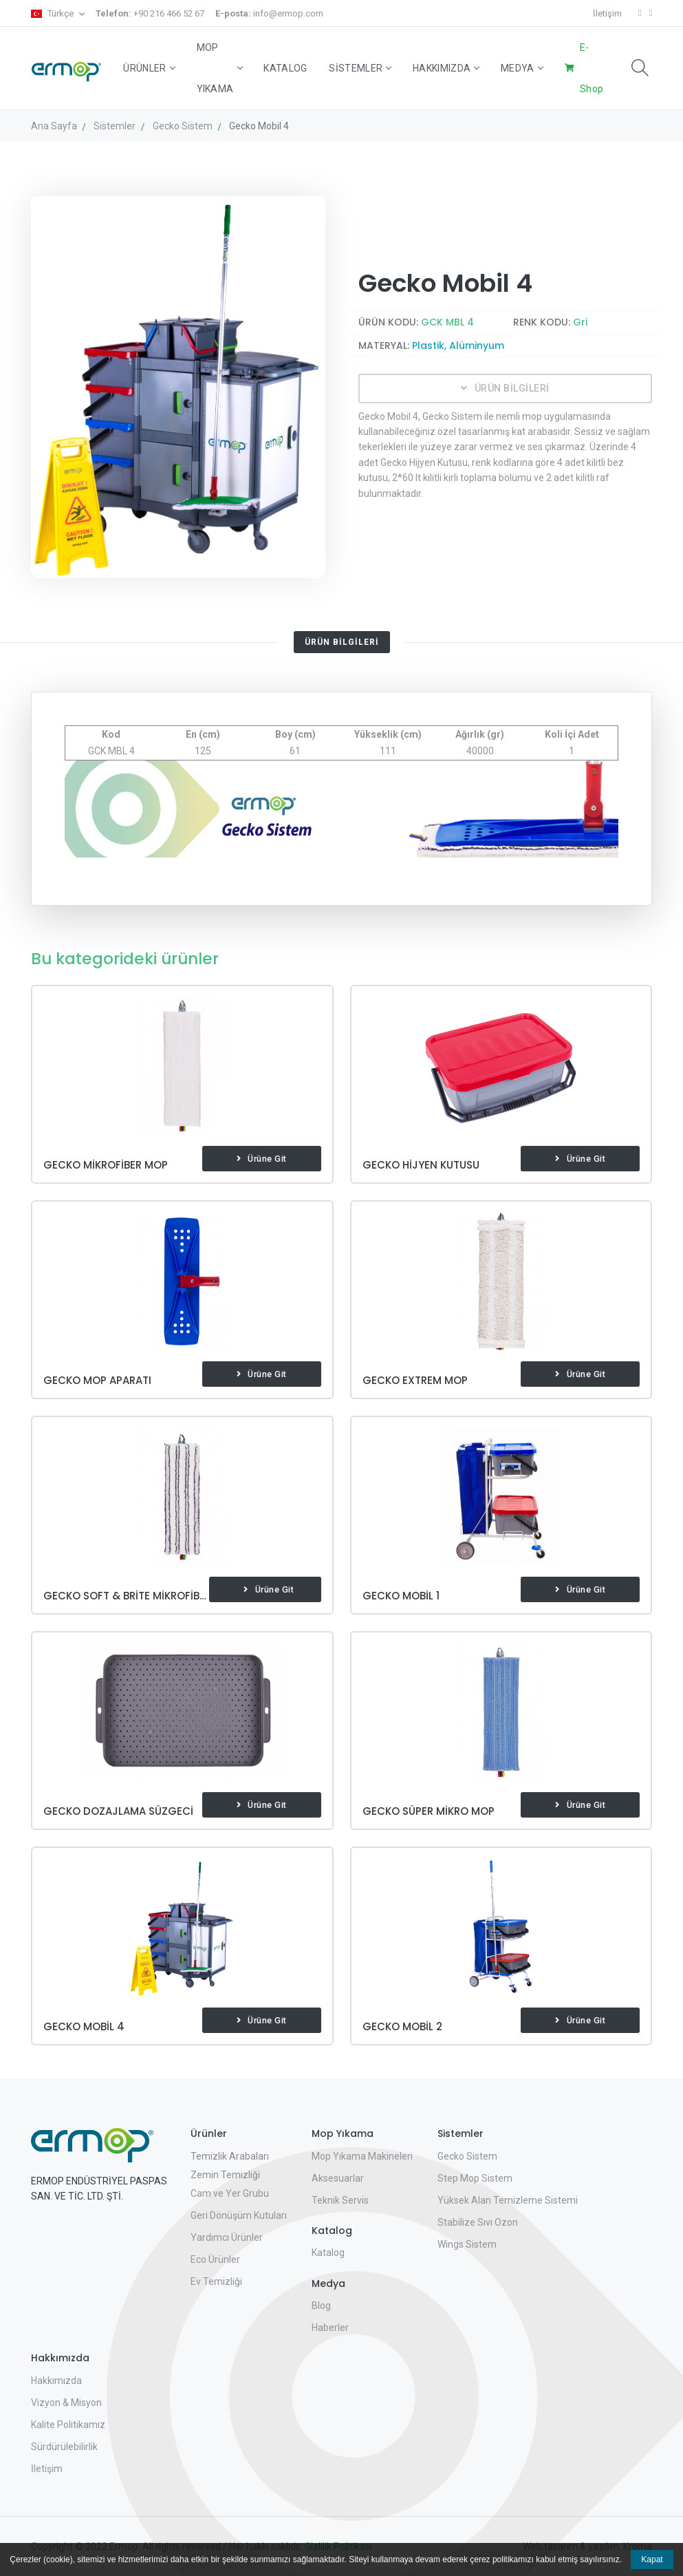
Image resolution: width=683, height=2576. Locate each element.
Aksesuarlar (338, 2178)
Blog (321, 2305)
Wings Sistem (467, 2244)
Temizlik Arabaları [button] (230, 2156)
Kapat (651, 2559)
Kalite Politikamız (68, 2424)
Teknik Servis (340, 2200)
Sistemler (360, 68)
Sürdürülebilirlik (64, 2446)
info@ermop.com (269, 13)
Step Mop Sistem (474, 2178)
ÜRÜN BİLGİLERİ (505, 388)
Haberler (330, 2327)
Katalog (285, 68)
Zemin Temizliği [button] (225, 2174)
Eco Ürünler (215, 2259)
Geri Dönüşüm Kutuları (239, 2215)
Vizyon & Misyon (66, 2402)
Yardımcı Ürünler (227, 2237)
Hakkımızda (446, 68)
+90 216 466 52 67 (150, 13)
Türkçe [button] (53, 13)
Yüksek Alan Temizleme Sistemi (507, 2200)
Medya (522, 68)
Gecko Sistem (467, 2156)
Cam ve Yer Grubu (230, 2193)
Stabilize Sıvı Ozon (477, 2222)
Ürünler (148, 68)
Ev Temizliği (216, 2281)
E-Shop (591, 68)
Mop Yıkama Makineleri (362, 2156)
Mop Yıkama (219, 68)
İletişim (607, 13)
